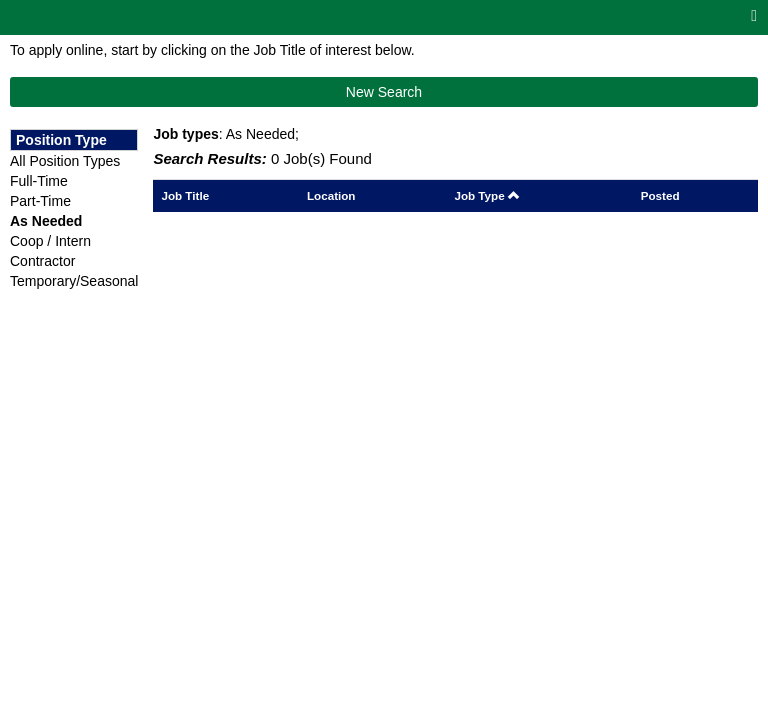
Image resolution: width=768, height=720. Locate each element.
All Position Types (65, 161)
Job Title (185, 195)
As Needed (46, 221)
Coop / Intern (50, 241)
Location (331, 195)
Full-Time (39, 181)
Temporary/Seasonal (74, 281)
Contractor (42, 261)
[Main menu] (754, 16)
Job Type (487, 195)
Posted (660, 195)
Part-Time (40, 201)
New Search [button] (384, 92)
